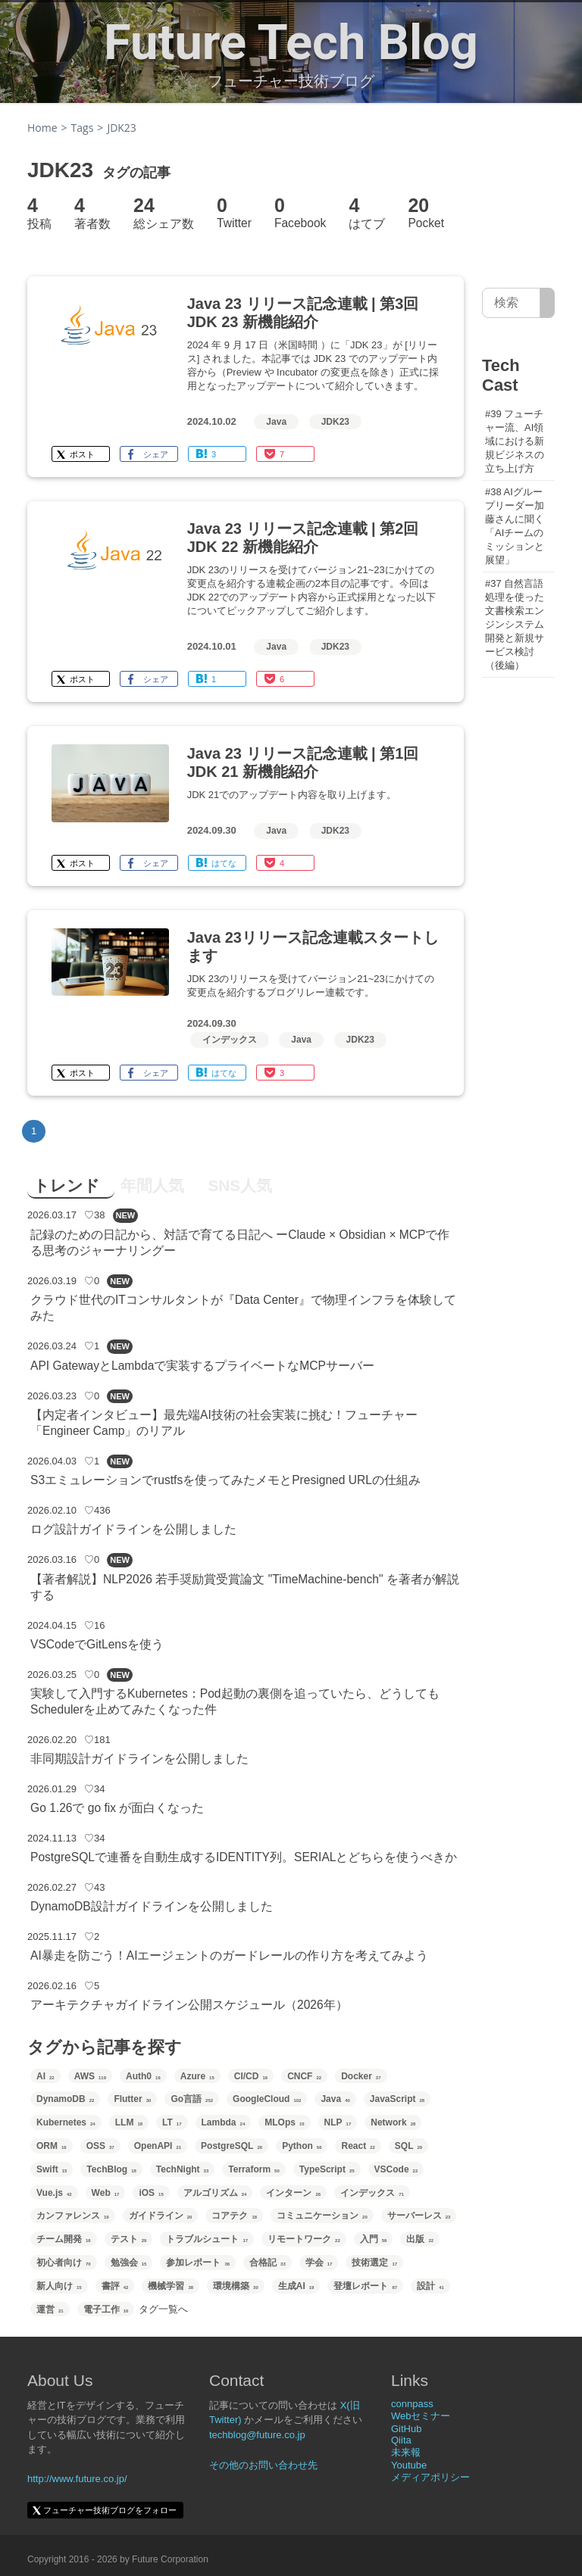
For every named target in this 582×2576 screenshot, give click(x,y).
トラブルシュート (207, 2239)
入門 (373, 2239)
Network (393, 2122)
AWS (90, 2076)
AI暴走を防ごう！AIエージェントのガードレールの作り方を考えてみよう (229, 1955)
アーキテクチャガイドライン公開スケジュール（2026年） (189, 2004)
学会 (319, 2262)
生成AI (296, 2286)
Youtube (409, 2465)
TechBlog (111, 2169)
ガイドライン (160, 2215)
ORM (51, 2146)
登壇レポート (365, 2286)
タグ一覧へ (163, 2309)
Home (42, 127)
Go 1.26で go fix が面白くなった (117, 1807)
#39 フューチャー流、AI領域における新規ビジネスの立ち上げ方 (514, 441)
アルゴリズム (215, 2193)
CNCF (304, 2076)
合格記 (267, 2262)
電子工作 (106, 2309)
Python (301, 2146)
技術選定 (374, 2262)
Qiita (401, 2440)
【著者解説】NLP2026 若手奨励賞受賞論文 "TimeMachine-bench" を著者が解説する (244, 1587)
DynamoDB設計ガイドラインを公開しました (151, 1906)
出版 (419, 2239)
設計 (430, 2286)
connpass (412, 2403)
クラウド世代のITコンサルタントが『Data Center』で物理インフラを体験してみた (243, 1307)
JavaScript (397, 2099)
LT (171, 2122)
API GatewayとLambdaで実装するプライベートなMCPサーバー (202, 1365)
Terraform (253, 2169)
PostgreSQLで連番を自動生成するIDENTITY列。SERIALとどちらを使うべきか (243, 1857)
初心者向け (63, 2262)
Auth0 (143, 2076)
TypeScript (327, 2169)
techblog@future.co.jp (257, 2434)
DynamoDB (65, 2099)
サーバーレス (419, 2215)
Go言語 (192, 2099)
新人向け (59, 2286)
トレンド (66, 1185)
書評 (115, 2286)
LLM (128, 2122)
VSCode (396, 2169)
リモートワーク (304, 2239)
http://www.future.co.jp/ (77, 2478)
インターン (293, 2193)
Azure (197, 2076)
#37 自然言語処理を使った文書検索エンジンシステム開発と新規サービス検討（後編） (514, 624)
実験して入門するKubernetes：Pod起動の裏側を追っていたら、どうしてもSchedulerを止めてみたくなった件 (235, 1701)
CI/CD (251, 2076)
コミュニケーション (322, 2215)
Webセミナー (421, 2416)
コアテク (234, 2215)
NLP (338, 2122)
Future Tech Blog (291, 42)
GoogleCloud (267, 2099)
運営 (50, 2309)
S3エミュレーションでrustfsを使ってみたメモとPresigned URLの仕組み (225, 1480)
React (357, 2146)
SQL (408, 2146)
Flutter (132, 2099)
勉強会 (129, 2262)
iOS (151, 2193)
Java (276, 421)
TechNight (182, 2169)
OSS (100, 2146)
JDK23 (335, 421)
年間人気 (152, 1185)
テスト (129, 2239)
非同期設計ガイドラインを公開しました (139, 1758)
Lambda (224, 2122)
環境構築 (235, 2286)
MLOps (284, 2122)
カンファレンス (72, 2215)
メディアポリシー (430, 2477)
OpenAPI (157, 2146)
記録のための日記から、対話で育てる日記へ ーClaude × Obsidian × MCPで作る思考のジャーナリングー (240, 1242)
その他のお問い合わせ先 (263, 2465)
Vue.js (54, 2193)
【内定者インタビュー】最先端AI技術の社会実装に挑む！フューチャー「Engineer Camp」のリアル (224, 1422)
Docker (360, 2076)
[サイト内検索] (547, 303)
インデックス (229, 1039)
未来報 (406, 2452)
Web (106, 2193)
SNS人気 (240, 1185)
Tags (82, 127)
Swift (51, 2169)
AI (45, 2076)
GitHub (406, 2428)
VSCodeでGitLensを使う (97, 1644)
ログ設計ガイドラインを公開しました (133, 1529)
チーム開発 (63, 2239)
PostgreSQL (231, 2146)
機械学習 (170, 2286)
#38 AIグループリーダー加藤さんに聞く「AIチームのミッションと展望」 (514, 526)
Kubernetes (65, 2122)
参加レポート (198, 2262)
